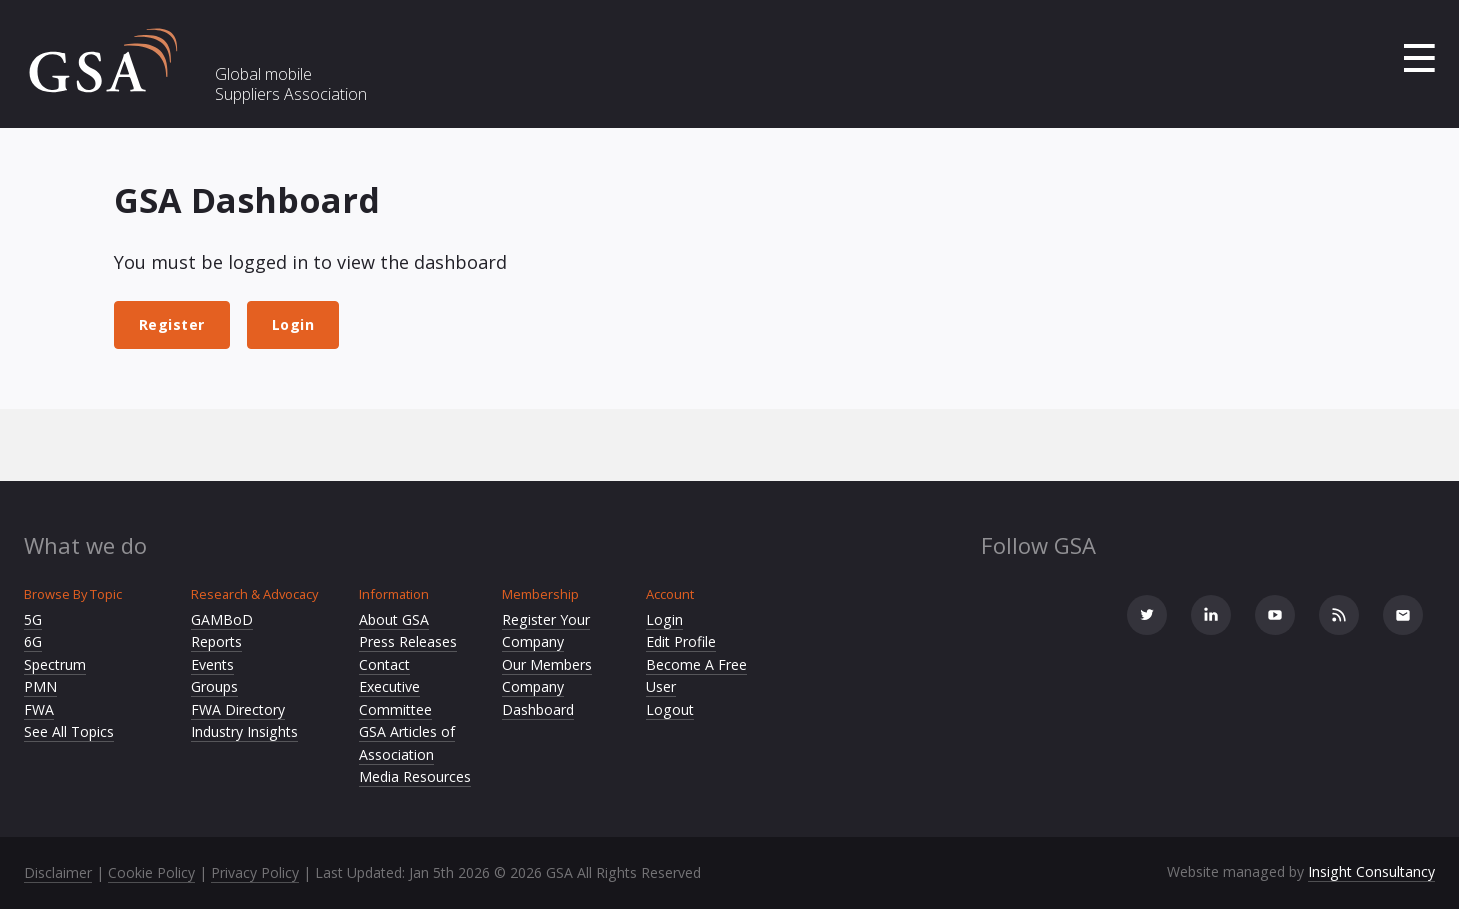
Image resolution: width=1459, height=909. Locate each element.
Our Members (547, 664)
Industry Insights (244, 731)
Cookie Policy (151, 872)
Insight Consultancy (1371, 871)
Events (212, 664)
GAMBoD (222, 619)
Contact (384, 664)
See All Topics (69, 731)
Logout (670, 709)
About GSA (394, 619)
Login (293, 324)
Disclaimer (58, 872)
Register (172, 324)
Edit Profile (681, 641)
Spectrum (55, 664)
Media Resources (415, 776)
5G (33, 619)
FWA (39, 709)
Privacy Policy (255, 872)
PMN (40, 686)
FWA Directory (238, 709)
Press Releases (408, 641)
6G (33, 641)
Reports (216, 641)
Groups (214, 686)
